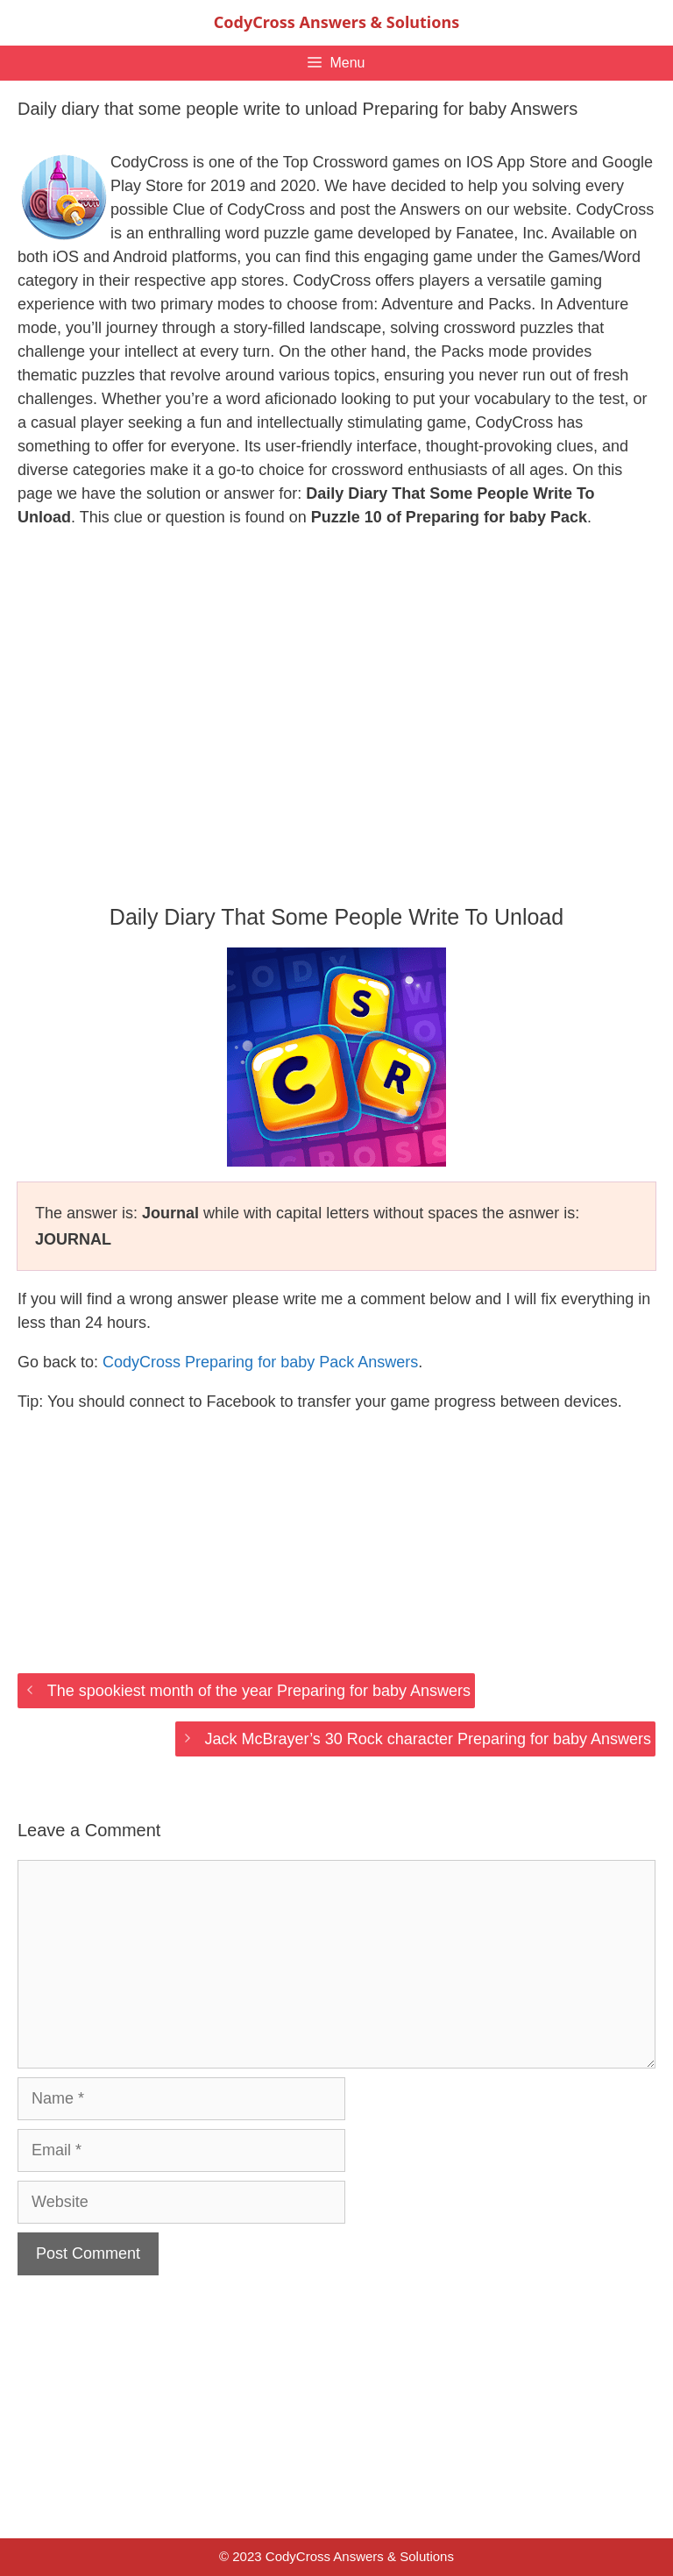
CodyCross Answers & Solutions (336, 21)
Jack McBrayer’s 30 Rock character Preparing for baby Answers (427, 1739)
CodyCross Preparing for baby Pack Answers (260, 1362)
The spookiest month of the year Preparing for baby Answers (259, 1691)
